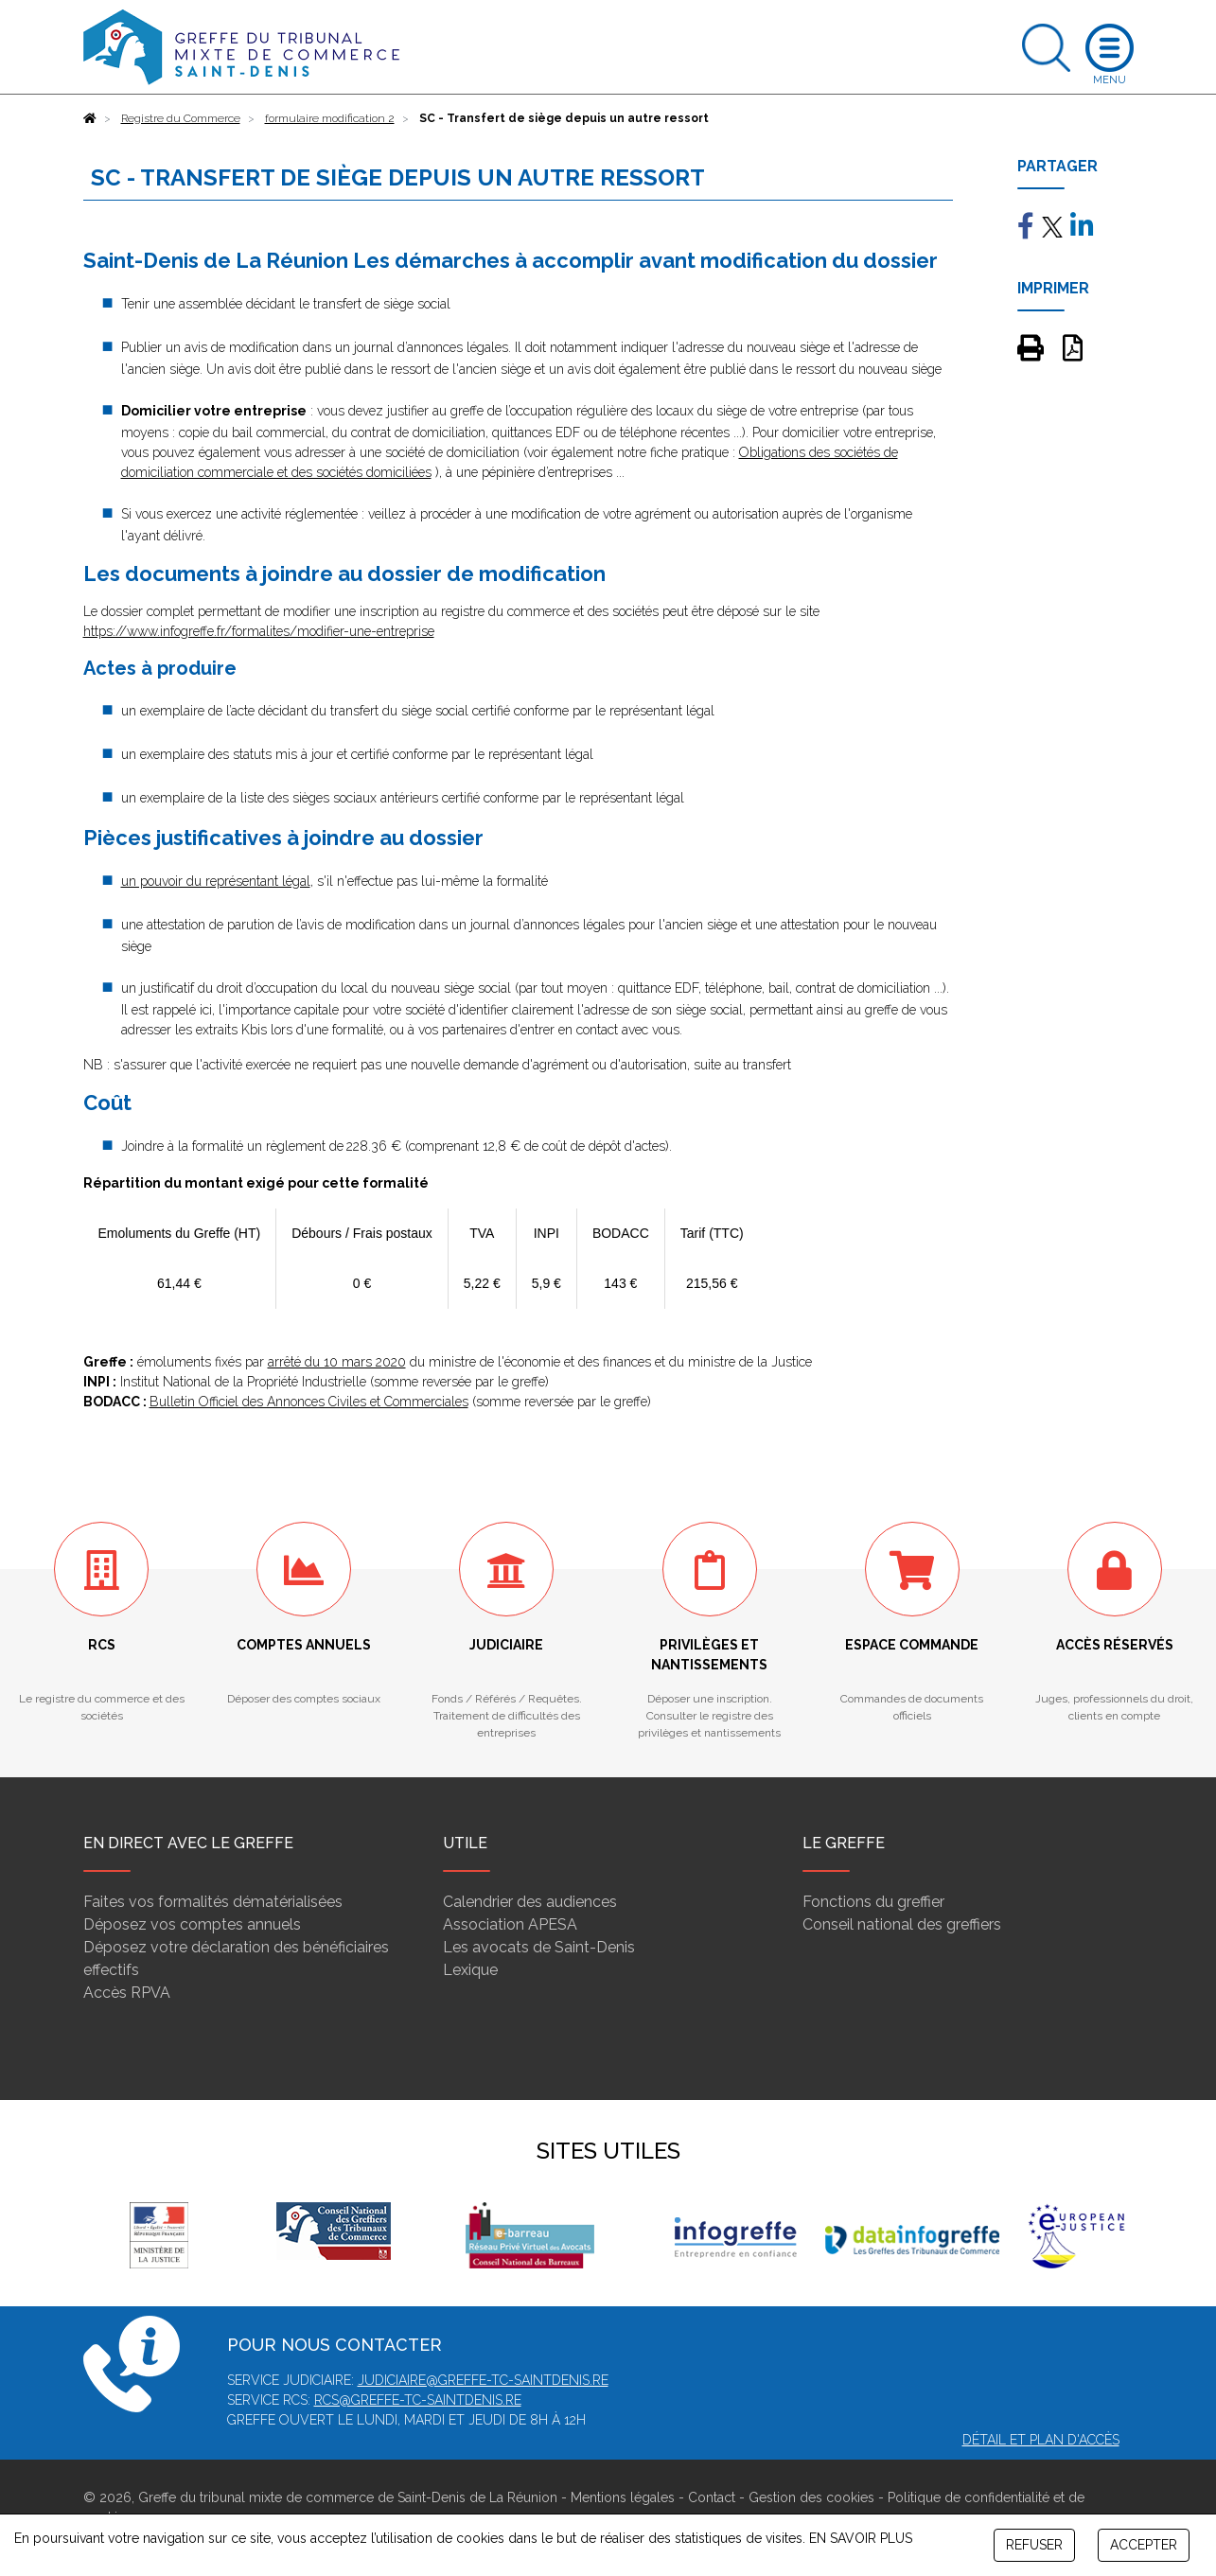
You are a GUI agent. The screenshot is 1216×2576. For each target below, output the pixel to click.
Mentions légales (623, 2497)
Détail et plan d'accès (1040, 2439)
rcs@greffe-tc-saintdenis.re (417, 2400)
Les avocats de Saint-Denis (539, 1947)
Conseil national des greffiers (901, 1924)
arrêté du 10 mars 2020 (337, 1361)
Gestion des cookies (811, 2497)
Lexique (470, 1970)
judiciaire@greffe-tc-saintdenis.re (483, 2380)
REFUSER (1034, 2544)
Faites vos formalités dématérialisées (213, 1902)
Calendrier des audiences (530, 1902)
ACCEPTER (1143, 2544)
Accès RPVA (126, 1993)
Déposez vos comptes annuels (192, 1924)
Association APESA (510, 1924)
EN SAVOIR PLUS (860, 2538)
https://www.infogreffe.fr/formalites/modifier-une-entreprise (258, 631)
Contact (711, 2497)
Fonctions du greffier (873, 1902)
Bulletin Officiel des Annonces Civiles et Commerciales (309, 1401)
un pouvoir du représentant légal (215, 881)
